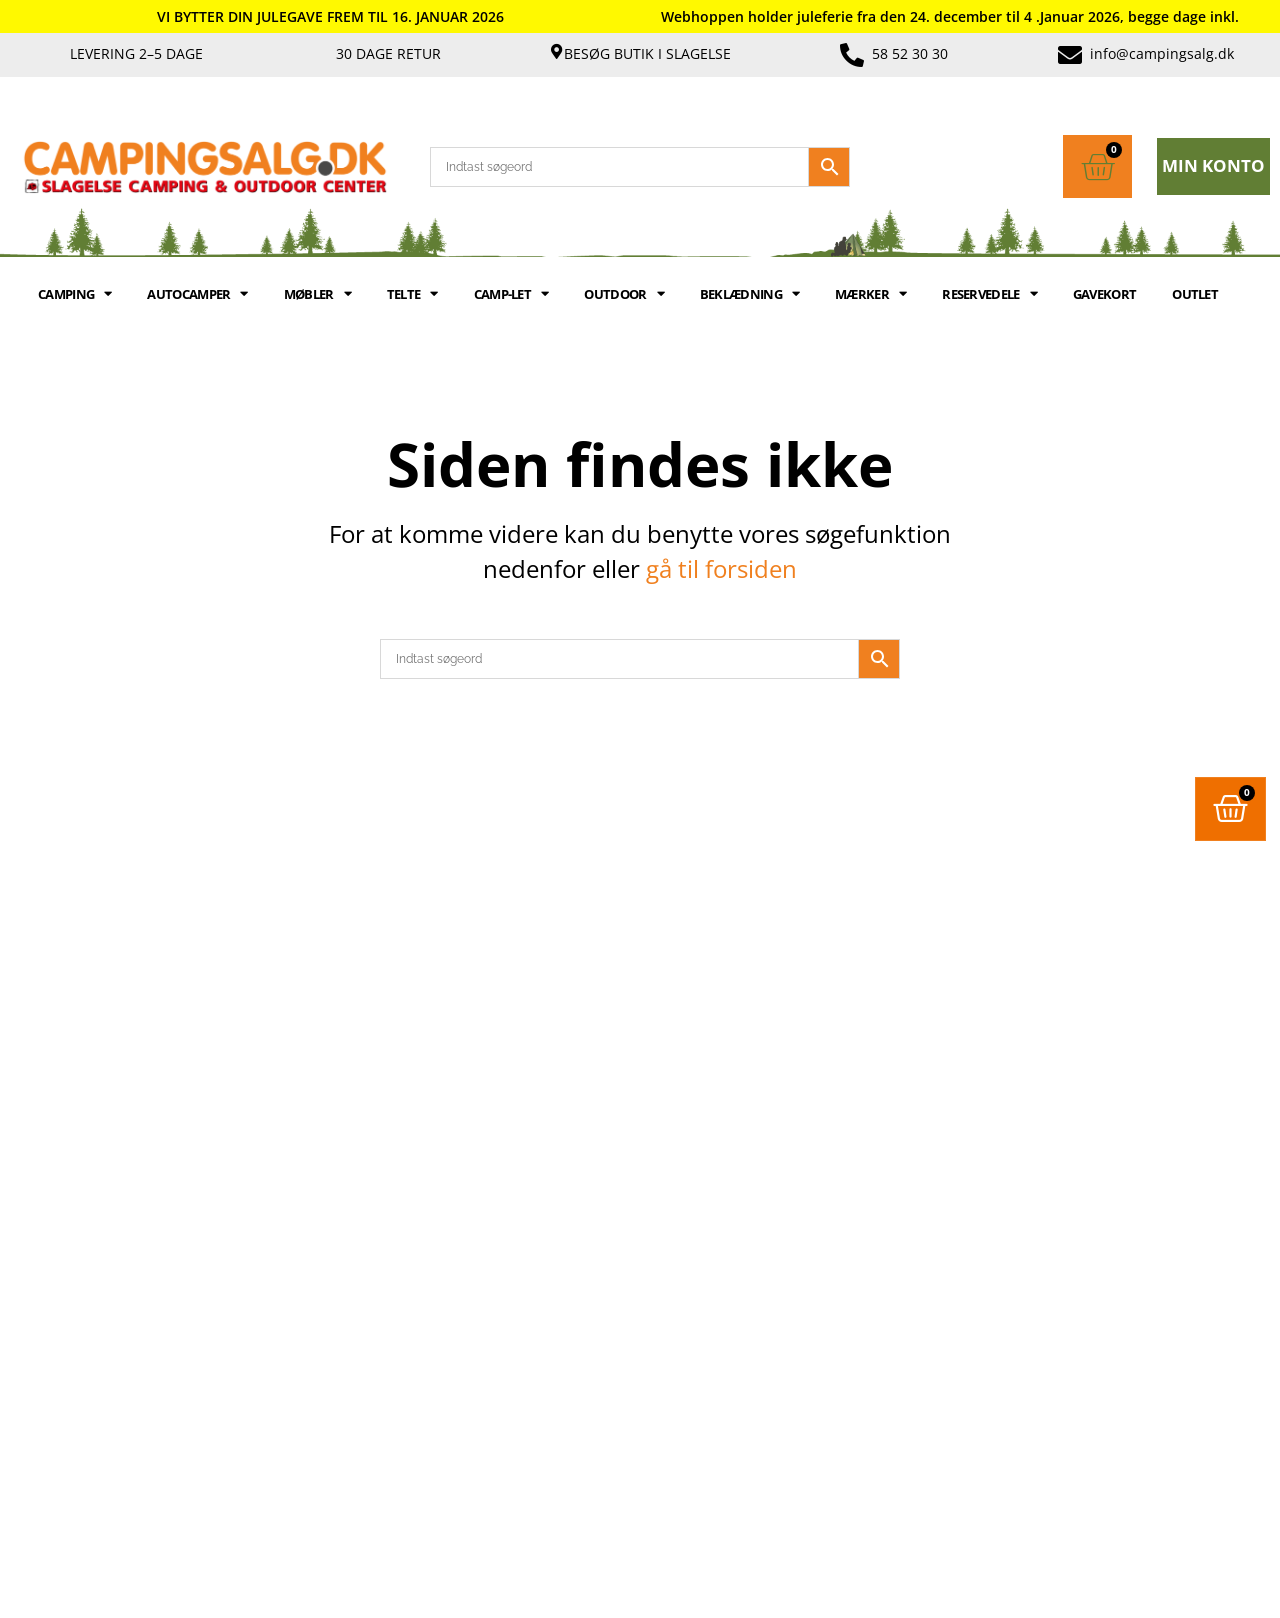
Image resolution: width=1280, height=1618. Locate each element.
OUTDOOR (623, 293)
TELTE (412, 293)
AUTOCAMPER (197, 293)
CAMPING (74, 293)
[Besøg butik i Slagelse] (556, 51)
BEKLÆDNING (749, 293)
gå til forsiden (721, 568)
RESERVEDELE (989, 293)
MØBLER (317, 293)
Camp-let (511, 293)
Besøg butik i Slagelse (647, 53)
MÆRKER (870, 293)
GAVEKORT (1104, 294)
